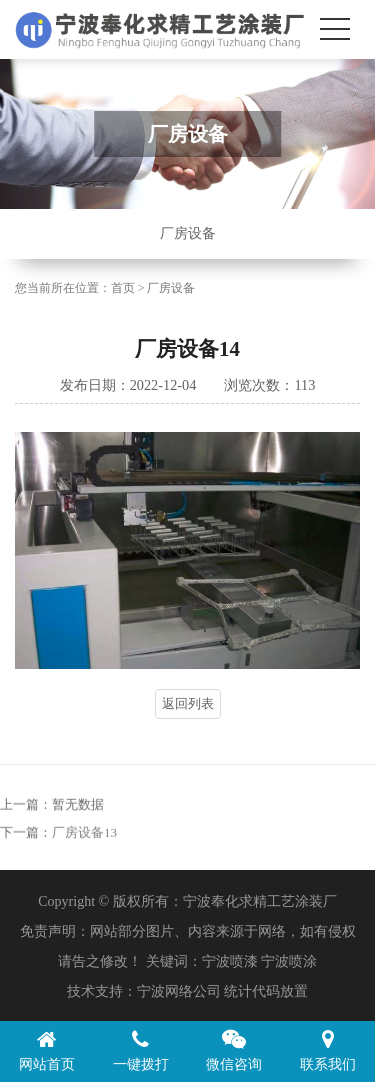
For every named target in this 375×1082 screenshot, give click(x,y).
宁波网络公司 (179, 991)
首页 (123, 288)
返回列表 (188, 703)
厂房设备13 (84, 847)
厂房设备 (188, 233)
